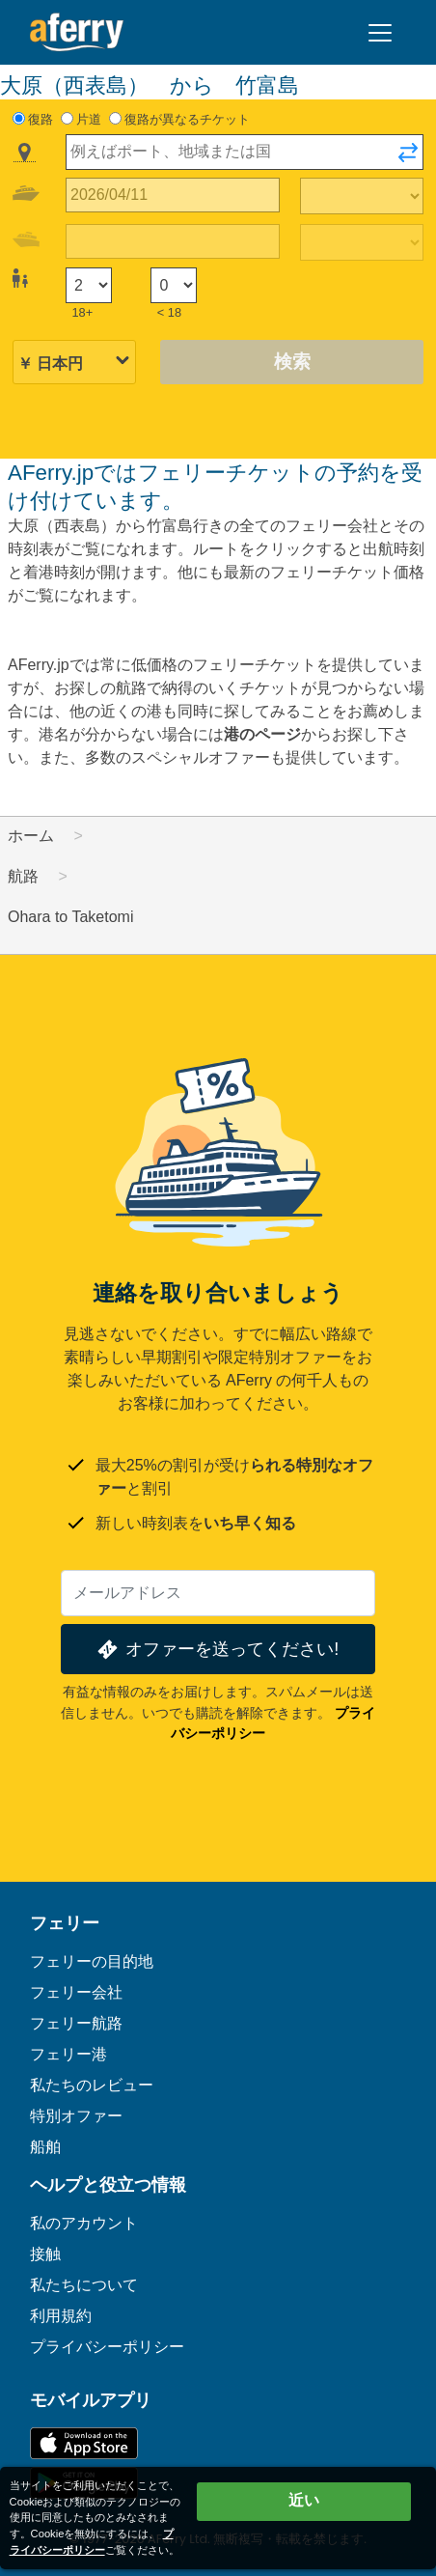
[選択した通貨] (74, 363)
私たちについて (84, 2285)
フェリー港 (68, 2054)
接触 (45, 2254)
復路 (40, 119)
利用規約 (61, 2316)
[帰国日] (173, 242)
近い (303, 2500)
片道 (88, 119)
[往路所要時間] (361, 196)
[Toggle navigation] (380, 33)
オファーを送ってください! (217, 1650)
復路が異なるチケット (187, 119)
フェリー (64, 1923)
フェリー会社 (76, 1992)
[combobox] (244, 152)
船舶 (45, 2147)
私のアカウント (84, 2223)
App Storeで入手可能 (84, 2443)
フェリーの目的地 (91, 1961)
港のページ (262, 734)
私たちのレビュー (91, 2085)
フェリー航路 (76, 2023)
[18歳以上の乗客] (89, 285)
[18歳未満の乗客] (173, 285)
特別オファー (76, 2116)
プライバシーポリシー (107, 2347)
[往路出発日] (173, 195)
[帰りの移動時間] (361, 242)
